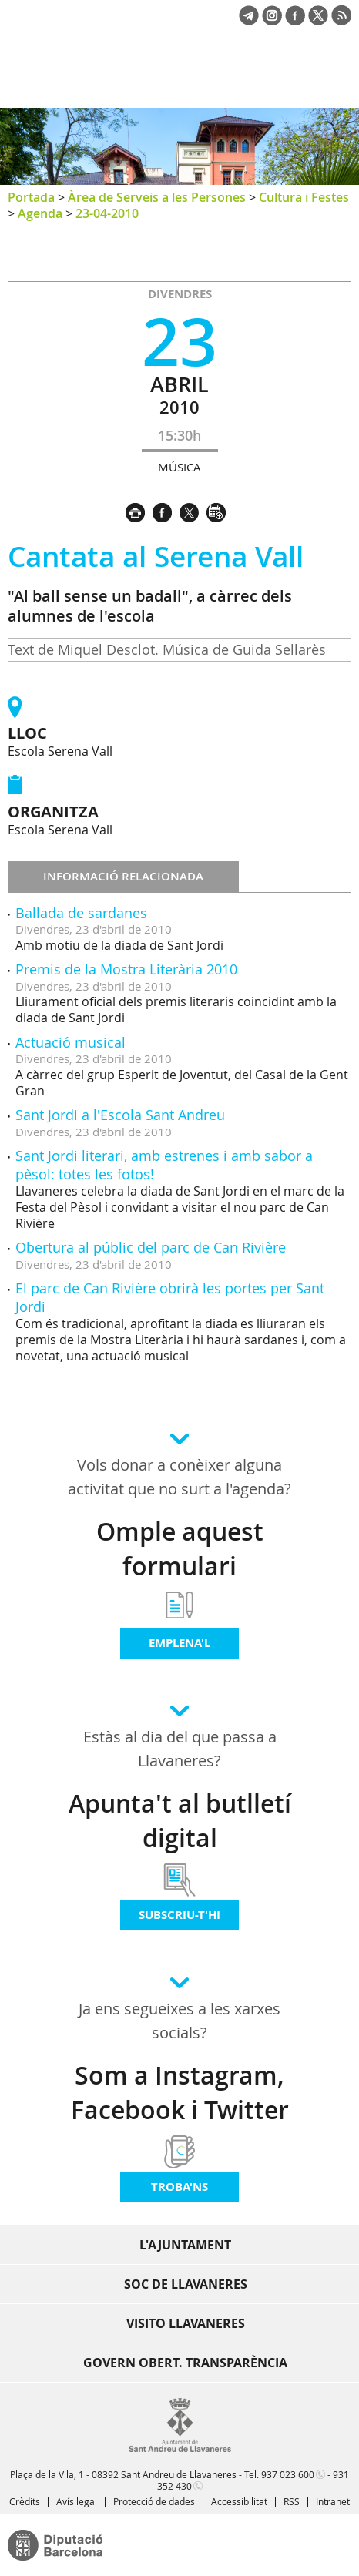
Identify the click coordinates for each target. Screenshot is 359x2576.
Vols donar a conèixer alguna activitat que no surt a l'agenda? (179, 1476)
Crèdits (24, 2501)
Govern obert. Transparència (185, 2362)
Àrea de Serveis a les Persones (157, 197)
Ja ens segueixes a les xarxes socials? (179, 2020)
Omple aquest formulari (179, 1548)
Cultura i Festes (304, 197)
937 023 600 (287, 2474)
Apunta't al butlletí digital (180, 1820)
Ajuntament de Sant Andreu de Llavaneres (82, 80)
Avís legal (76, 2501)
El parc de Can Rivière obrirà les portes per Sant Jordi (169, 1297)
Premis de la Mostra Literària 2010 (126, 969)
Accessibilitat (239, 2501)
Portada (31, 197)
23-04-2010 (107, 213)
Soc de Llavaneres (185, 2284)
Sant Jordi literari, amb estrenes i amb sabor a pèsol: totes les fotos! (164, 1164)
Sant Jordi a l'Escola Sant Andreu (120, 1114)
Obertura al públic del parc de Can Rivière (150, 1247)
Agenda (40, 213)
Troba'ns (179, 2187)
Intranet (333, 2501)
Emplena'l (179, 1643)
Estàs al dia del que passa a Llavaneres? (180, 1748)
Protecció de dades (154, 2501)
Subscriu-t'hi (179, 1915)
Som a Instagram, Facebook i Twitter (180, 2092)
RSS (292, 2501)
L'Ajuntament (185, 2244)
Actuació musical (70, 1042)
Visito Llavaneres (185, 2323)
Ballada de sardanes (81, 913)
